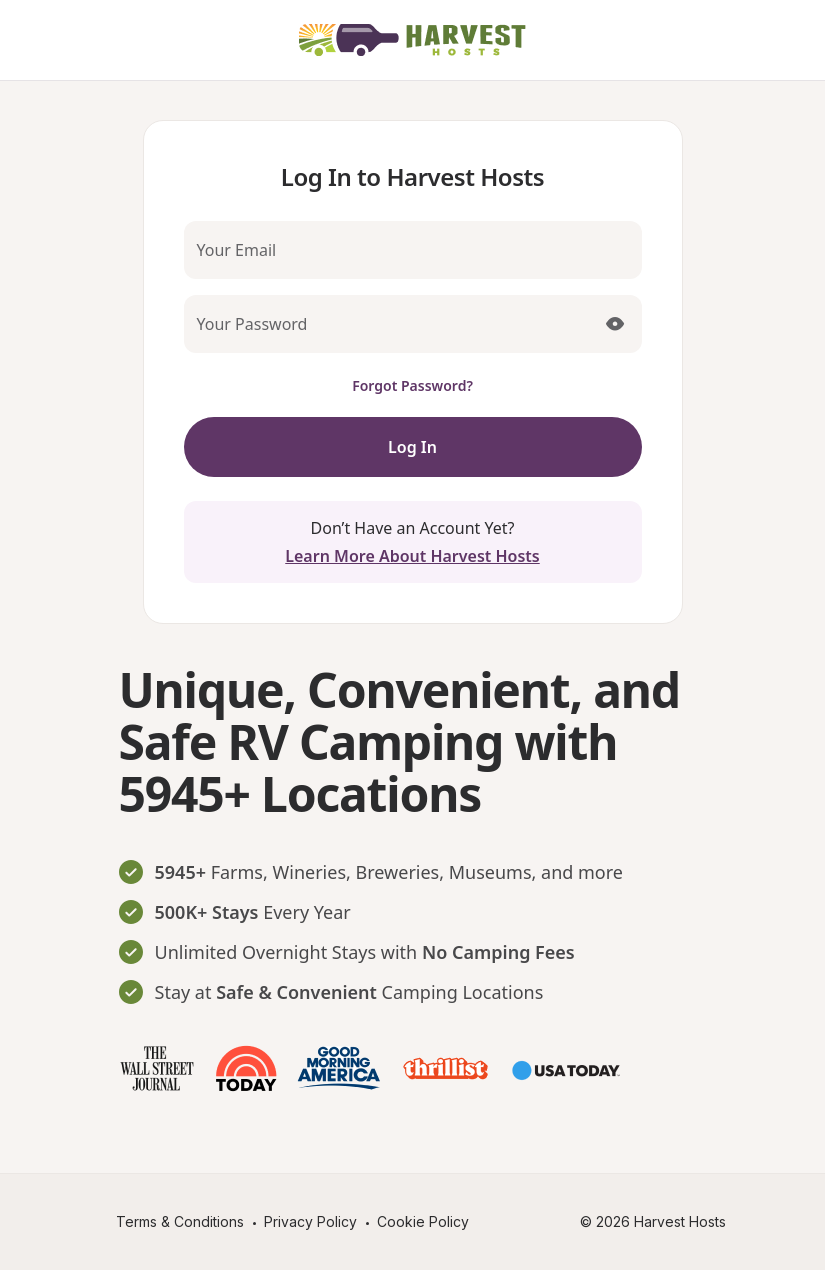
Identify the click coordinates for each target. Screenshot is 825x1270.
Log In (412, 447)
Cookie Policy (423, 1221)
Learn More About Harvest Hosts (412, 556)
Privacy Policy (310, 1221)
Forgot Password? (412, 385)
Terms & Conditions (180, 1221)
